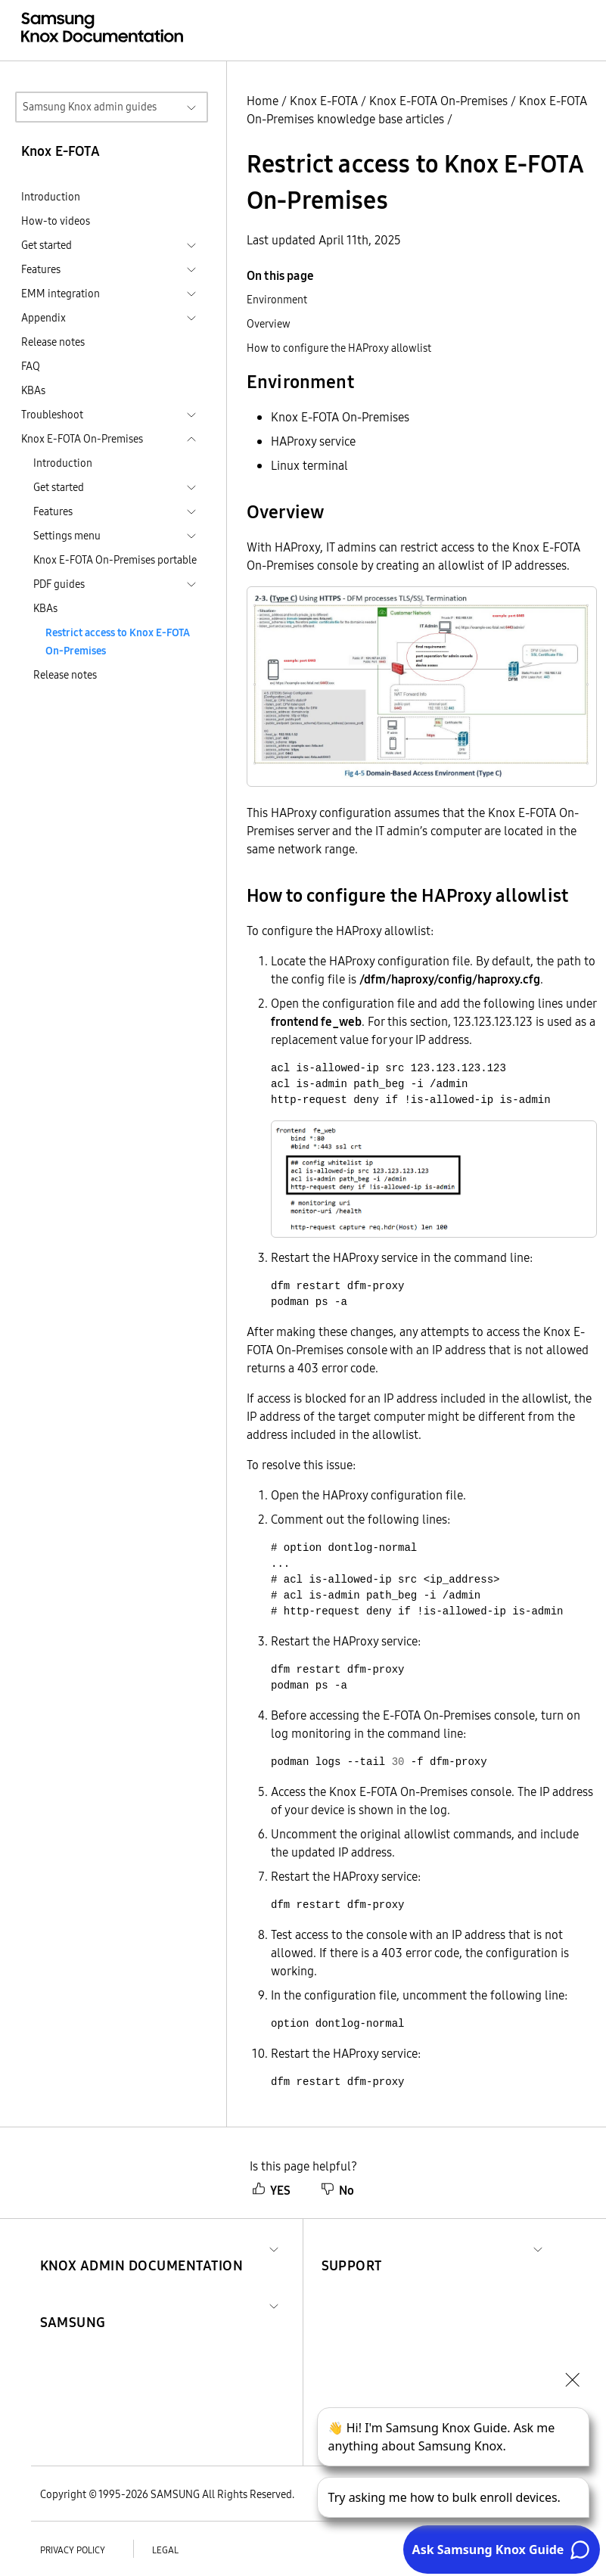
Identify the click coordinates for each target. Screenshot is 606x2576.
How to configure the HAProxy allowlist (339, 348)
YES (271, 2190)
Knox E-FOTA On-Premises (438, 100)
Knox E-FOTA (324, 100)
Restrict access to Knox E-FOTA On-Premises (117, 641)
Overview (269, 323)
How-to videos (55, 220)
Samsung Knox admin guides (90, 106)
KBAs (33, 390)
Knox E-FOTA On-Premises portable (115, 559)
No (337, 2190)
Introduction (50, 196)
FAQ (30, 366)
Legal (165, 2549)
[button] (142, 2247)
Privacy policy (72, 2549)
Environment (277, 299)
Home (262, 100)
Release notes (53, 342)
